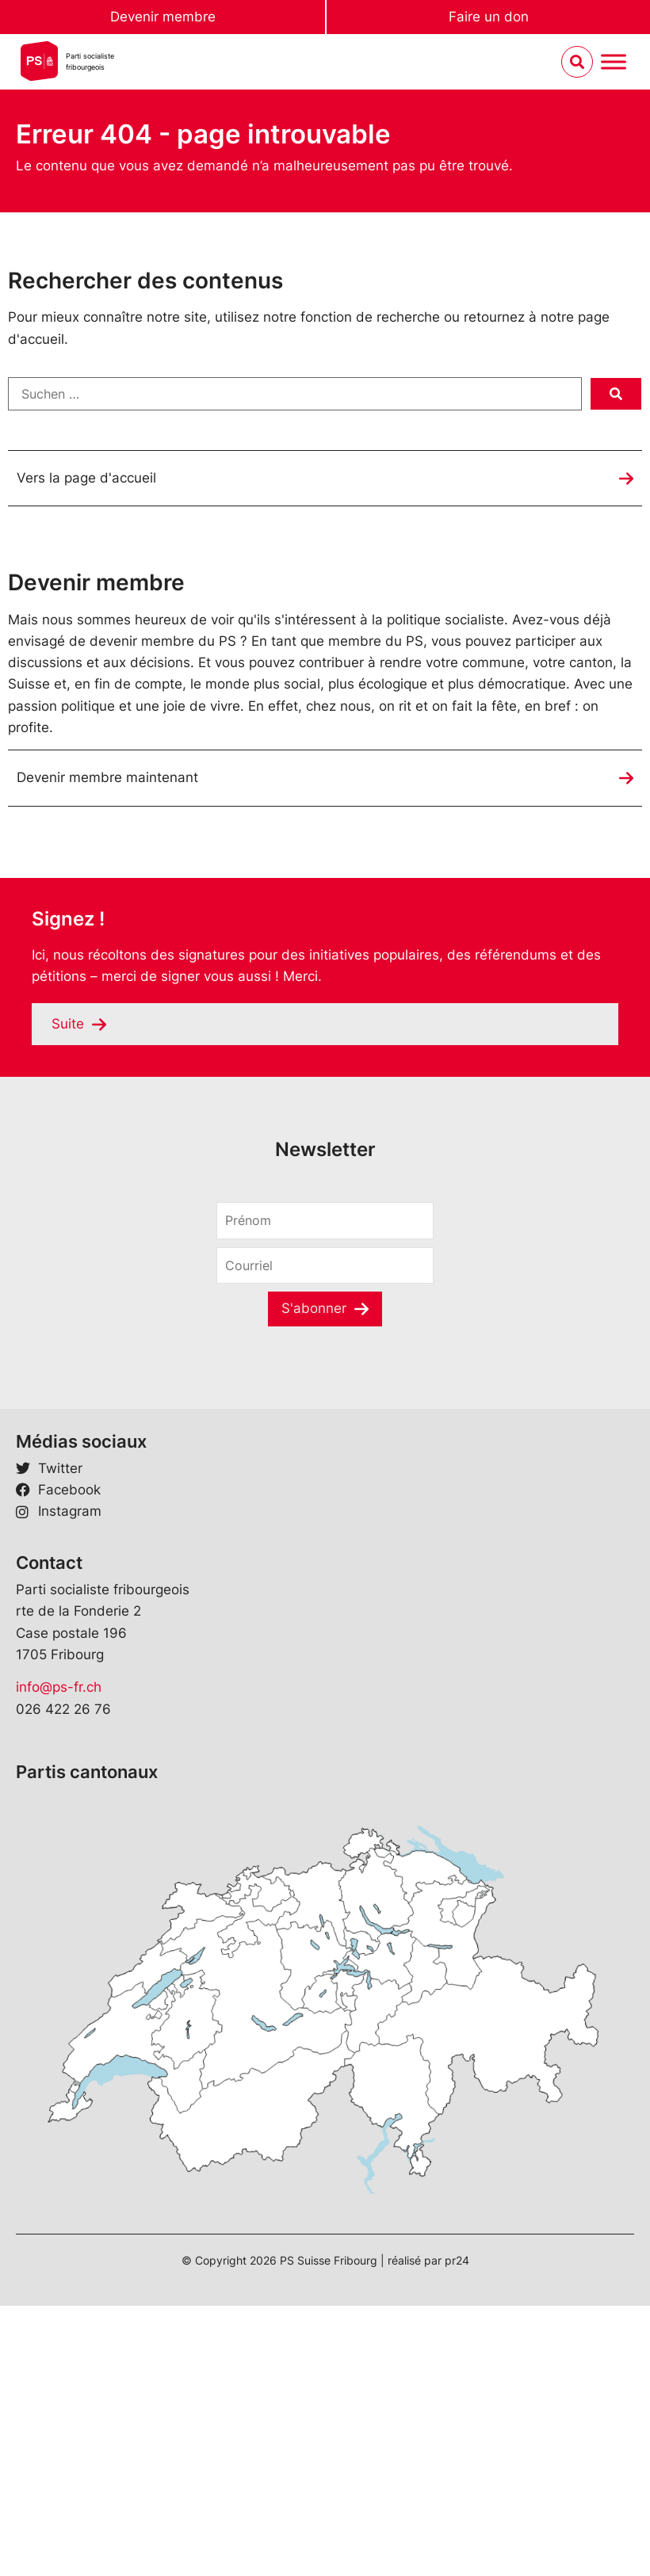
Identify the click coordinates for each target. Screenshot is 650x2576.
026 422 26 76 (63, 1709)
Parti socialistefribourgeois (90, 61)
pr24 (457, 2260)
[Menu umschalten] (613, 62)
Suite (68, 1024)
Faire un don (489, 17)
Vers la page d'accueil (86, 478)
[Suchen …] (295, 393)
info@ (34, 1687)
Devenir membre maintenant (107, 777)
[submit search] (616, 393)
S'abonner (313, 1308)
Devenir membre (163, 17)
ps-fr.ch (76, 1687)
